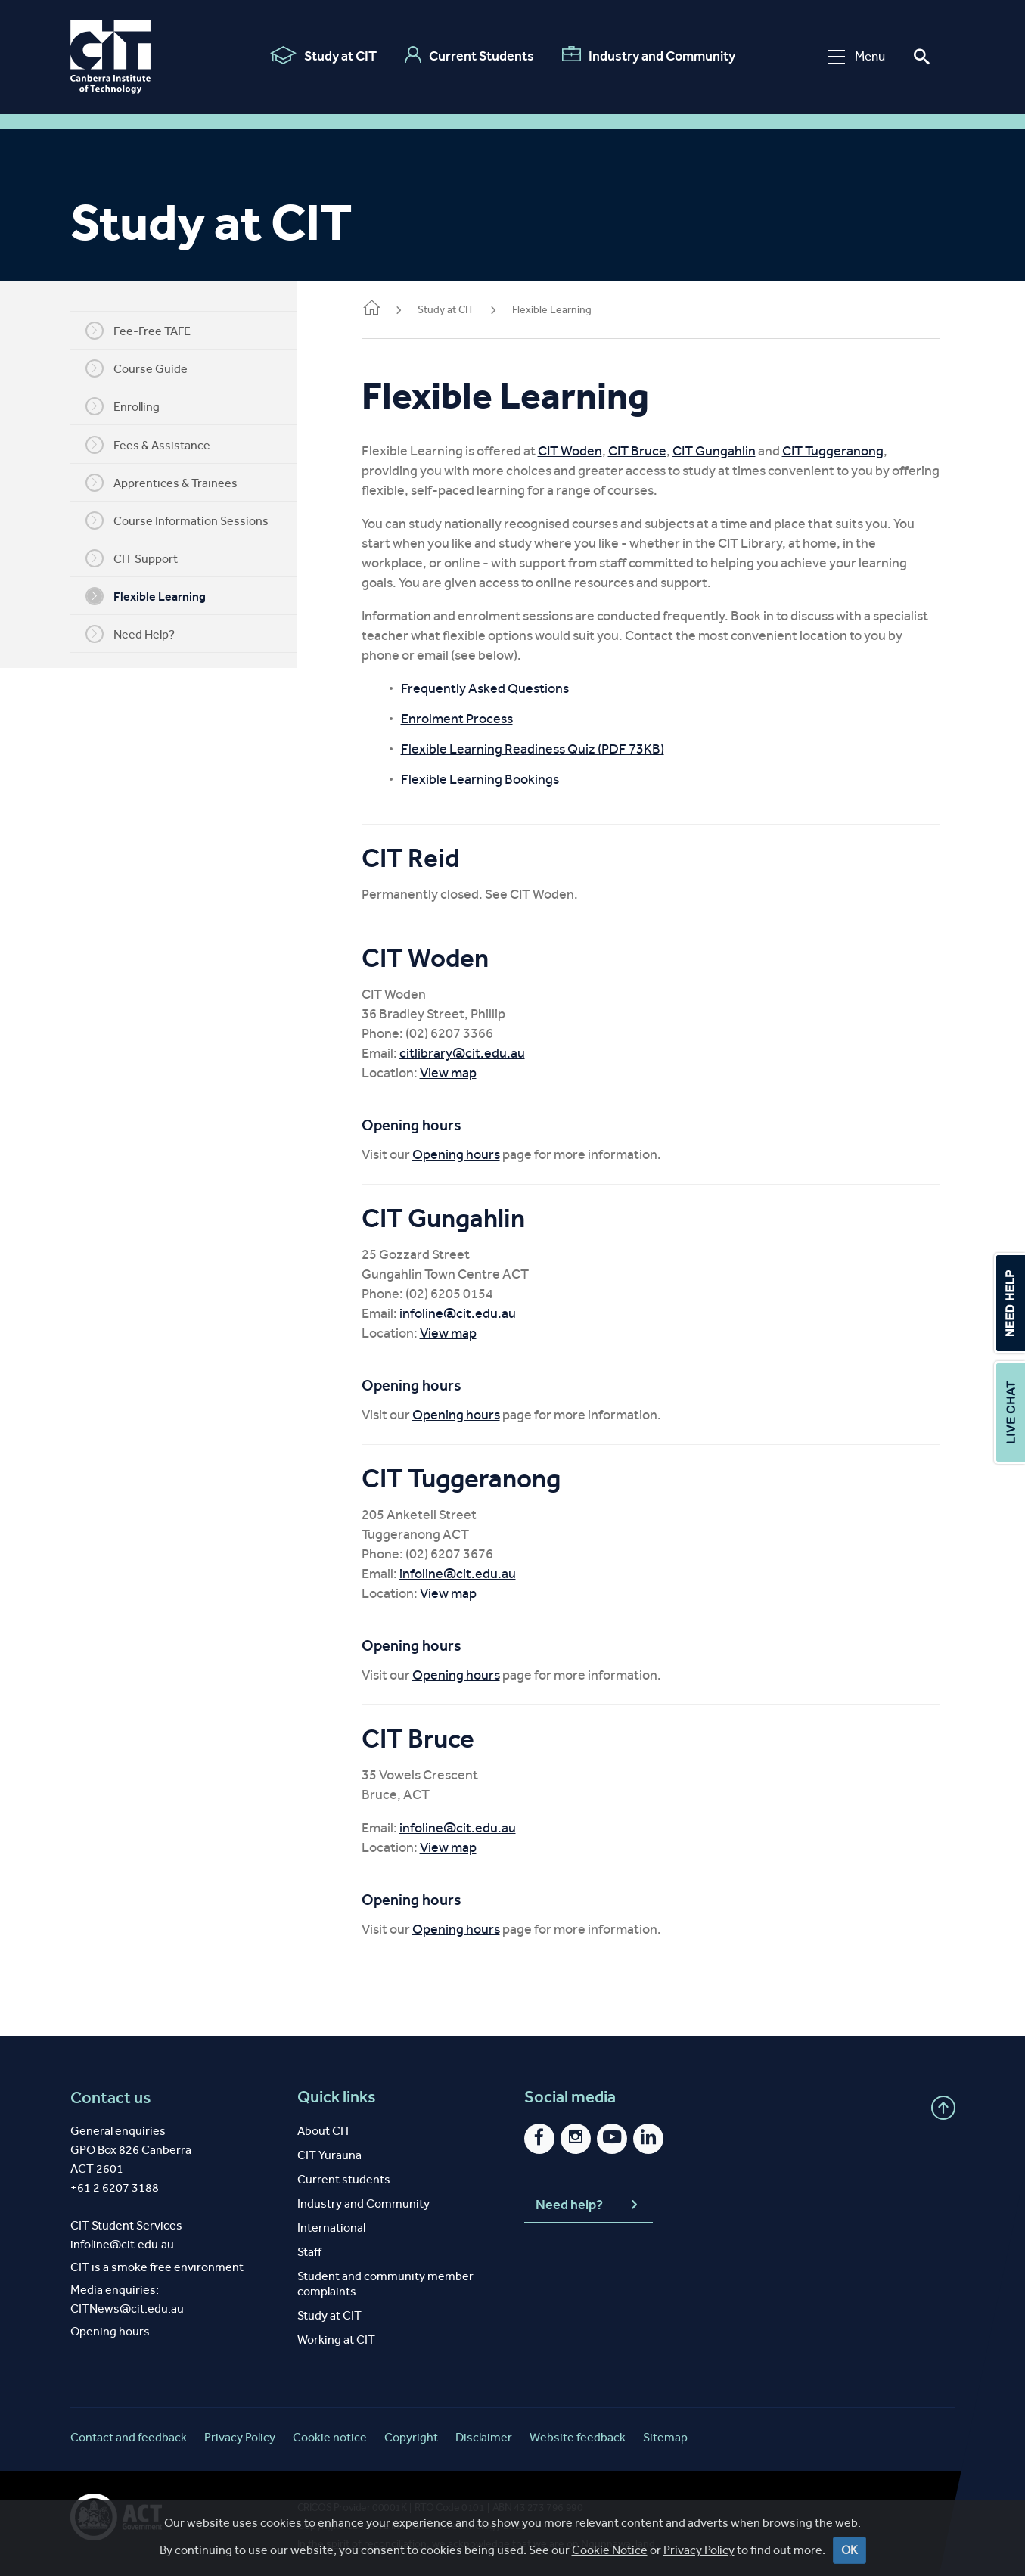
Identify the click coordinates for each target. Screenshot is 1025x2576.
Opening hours (479, 1154)
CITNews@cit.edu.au (127, 2308)
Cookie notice (330, 2437)
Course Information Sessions (188, 520)
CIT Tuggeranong (855, 451)
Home (394, 309)
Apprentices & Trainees (173, 483)
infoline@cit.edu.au (480, 1313)
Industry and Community (644, 55)
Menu (852, 56)
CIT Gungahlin (736, 451)
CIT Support (143, 558)
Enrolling (134, 406)
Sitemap (665, 2437)
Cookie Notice (610, 2550)
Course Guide (148, 368)
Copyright (411, 2437)
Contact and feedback (128, 2437)
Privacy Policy (699, 2550)
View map (471, 1072)
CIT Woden (593, 451)
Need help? (588, 2204)
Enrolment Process (480, 718)
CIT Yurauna (329, 2155)
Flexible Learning (157, 596)
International (331, 2227)
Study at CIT (319, 55)
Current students (343, 2179)
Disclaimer (483, 2437)
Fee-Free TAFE (149, 331)
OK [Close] (849, 2550)
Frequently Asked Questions (508, 688)
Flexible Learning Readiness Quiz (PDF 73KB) (555, 749)
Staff (309, 2252)
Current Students (465, 55)
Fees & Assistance (159, 445)
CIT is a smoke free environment (157, 2267)
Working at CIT (336, 2339)
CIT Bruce (660, 451)
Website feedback (578, 2437)
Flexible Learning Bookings (503, 779)
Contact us (110, 2097)
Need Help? (141, 634)
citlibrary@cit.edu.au (485, 1053)
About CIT (324, 2131)
